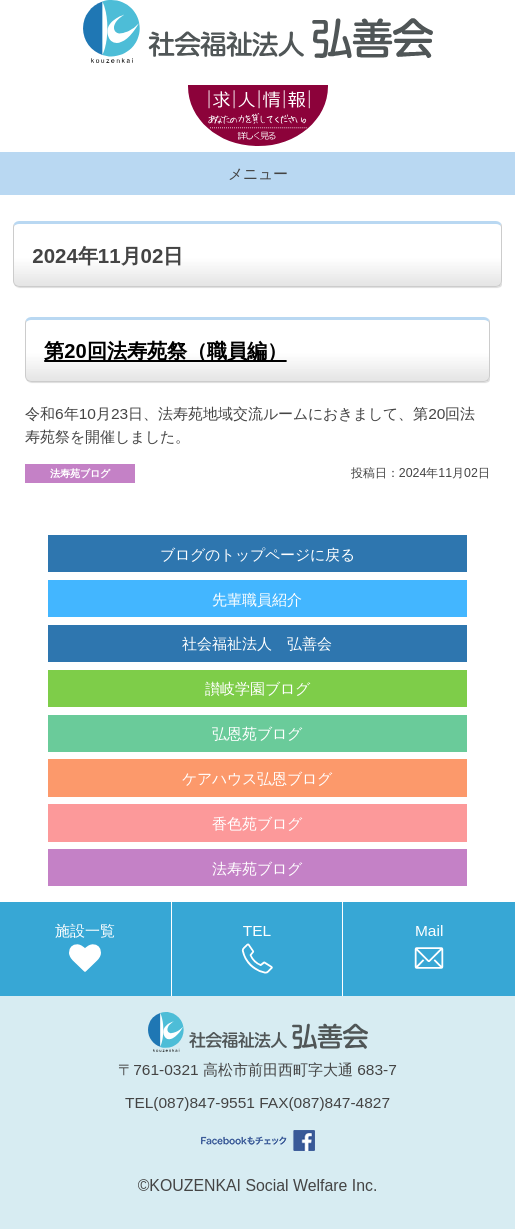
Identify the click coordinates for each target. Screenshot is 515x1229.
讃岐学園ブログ (257, 688)
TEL (257, 948)
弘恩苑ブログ (257, 733)
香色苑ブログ (257, 823)
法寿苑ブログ (257, 868)
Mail (429, 948)
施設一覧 (85, 948)
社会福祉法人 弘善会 (257, 643)
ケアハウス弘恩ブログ (257, 778)
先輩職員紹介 (257, 599)
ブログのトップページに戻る (257, 554)
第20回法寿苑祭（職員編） (165, 351)
